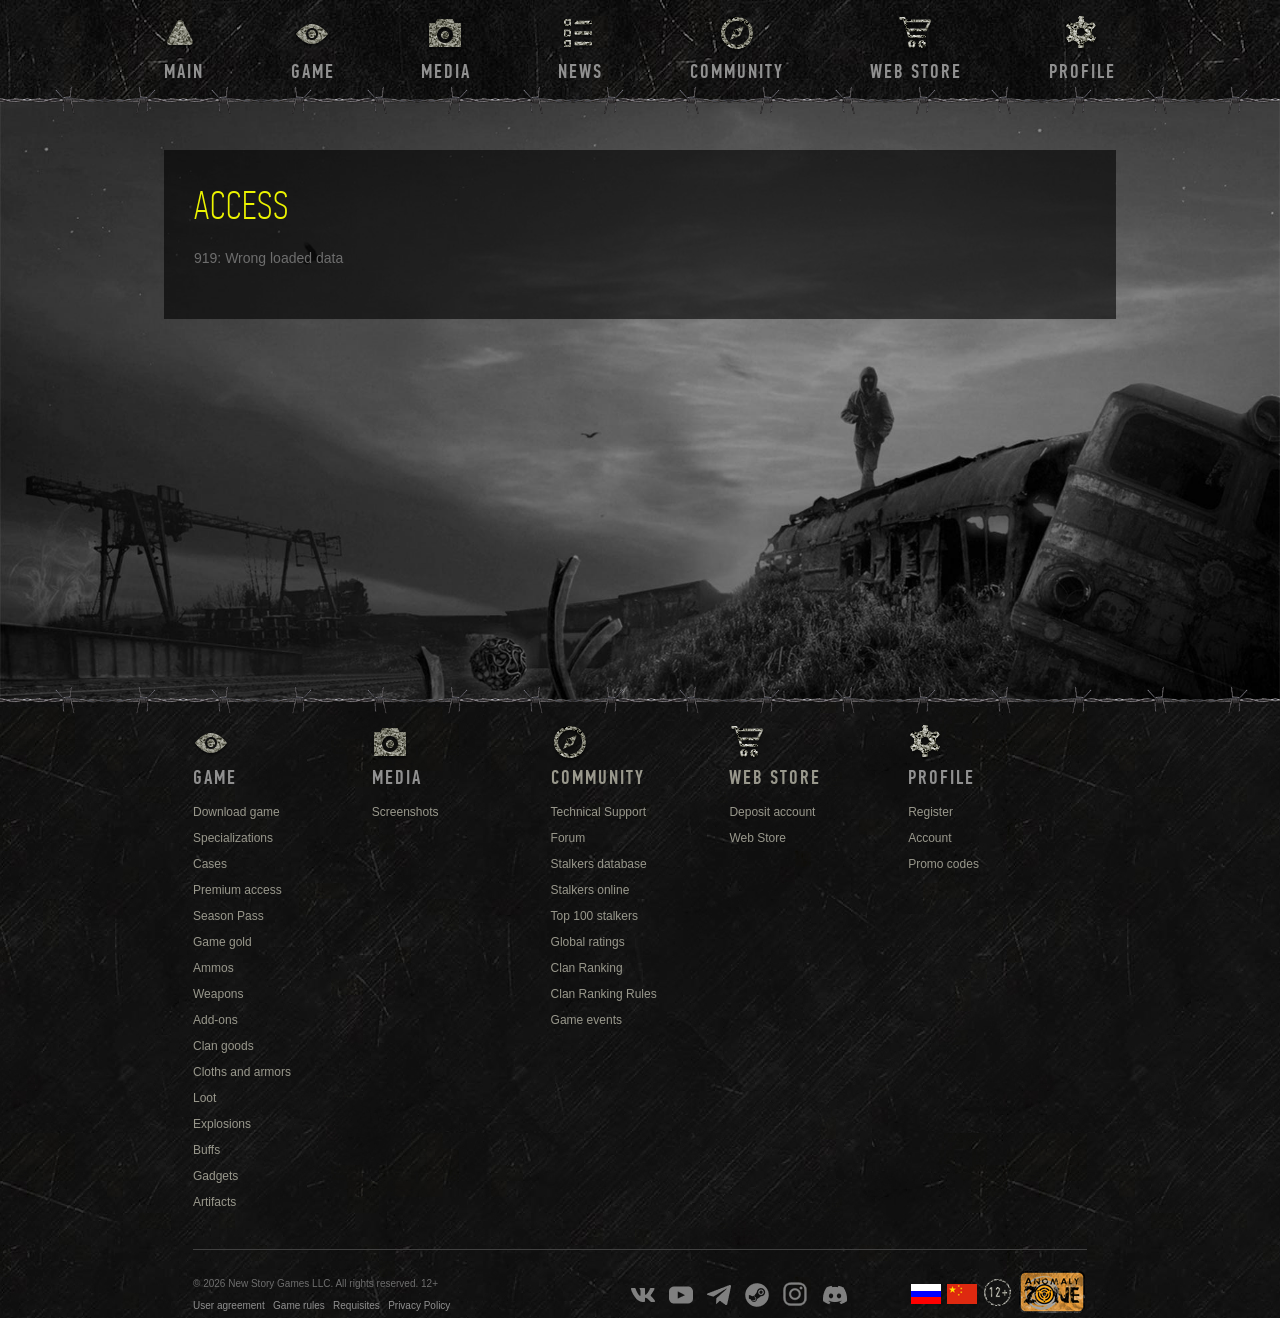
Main (184, 72)
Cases (210, 864)
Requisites (356, 1305)
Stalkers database (599, 864)
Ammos (213, 968)
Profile (1082, 72)
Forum (568, 838)
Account (929, 838)
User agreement (229, 1305)
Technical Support (598, 812)
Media (446, 72)
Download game (236, 812)
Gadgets (215, 1176)
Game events (586, 1020)
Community (737, 72)
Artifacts (214, 1202)
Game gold (222, 942)
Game (313, 72)
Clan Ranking (587, 968)
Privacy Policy (419, 1305)
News (580, 72)
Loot (204, 1098)
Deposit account (772, 812)
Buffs (206, 1150)
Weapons (218, 994)
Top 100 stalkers (594, 916)
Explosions (222, 1124)
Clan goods (223, 1046)
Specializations (233, 838)
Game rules (299, 1305)
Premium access (237, 890)
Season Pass (228, 916)
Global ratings (588, 942)
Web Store (916, 72)
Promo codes (943, 864)
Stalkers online (590, 890)
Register (930, 812)
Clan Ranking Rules (604, 994)
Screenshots (405, 812)
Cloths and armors (242, 1072)
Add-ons (215, 1020)
